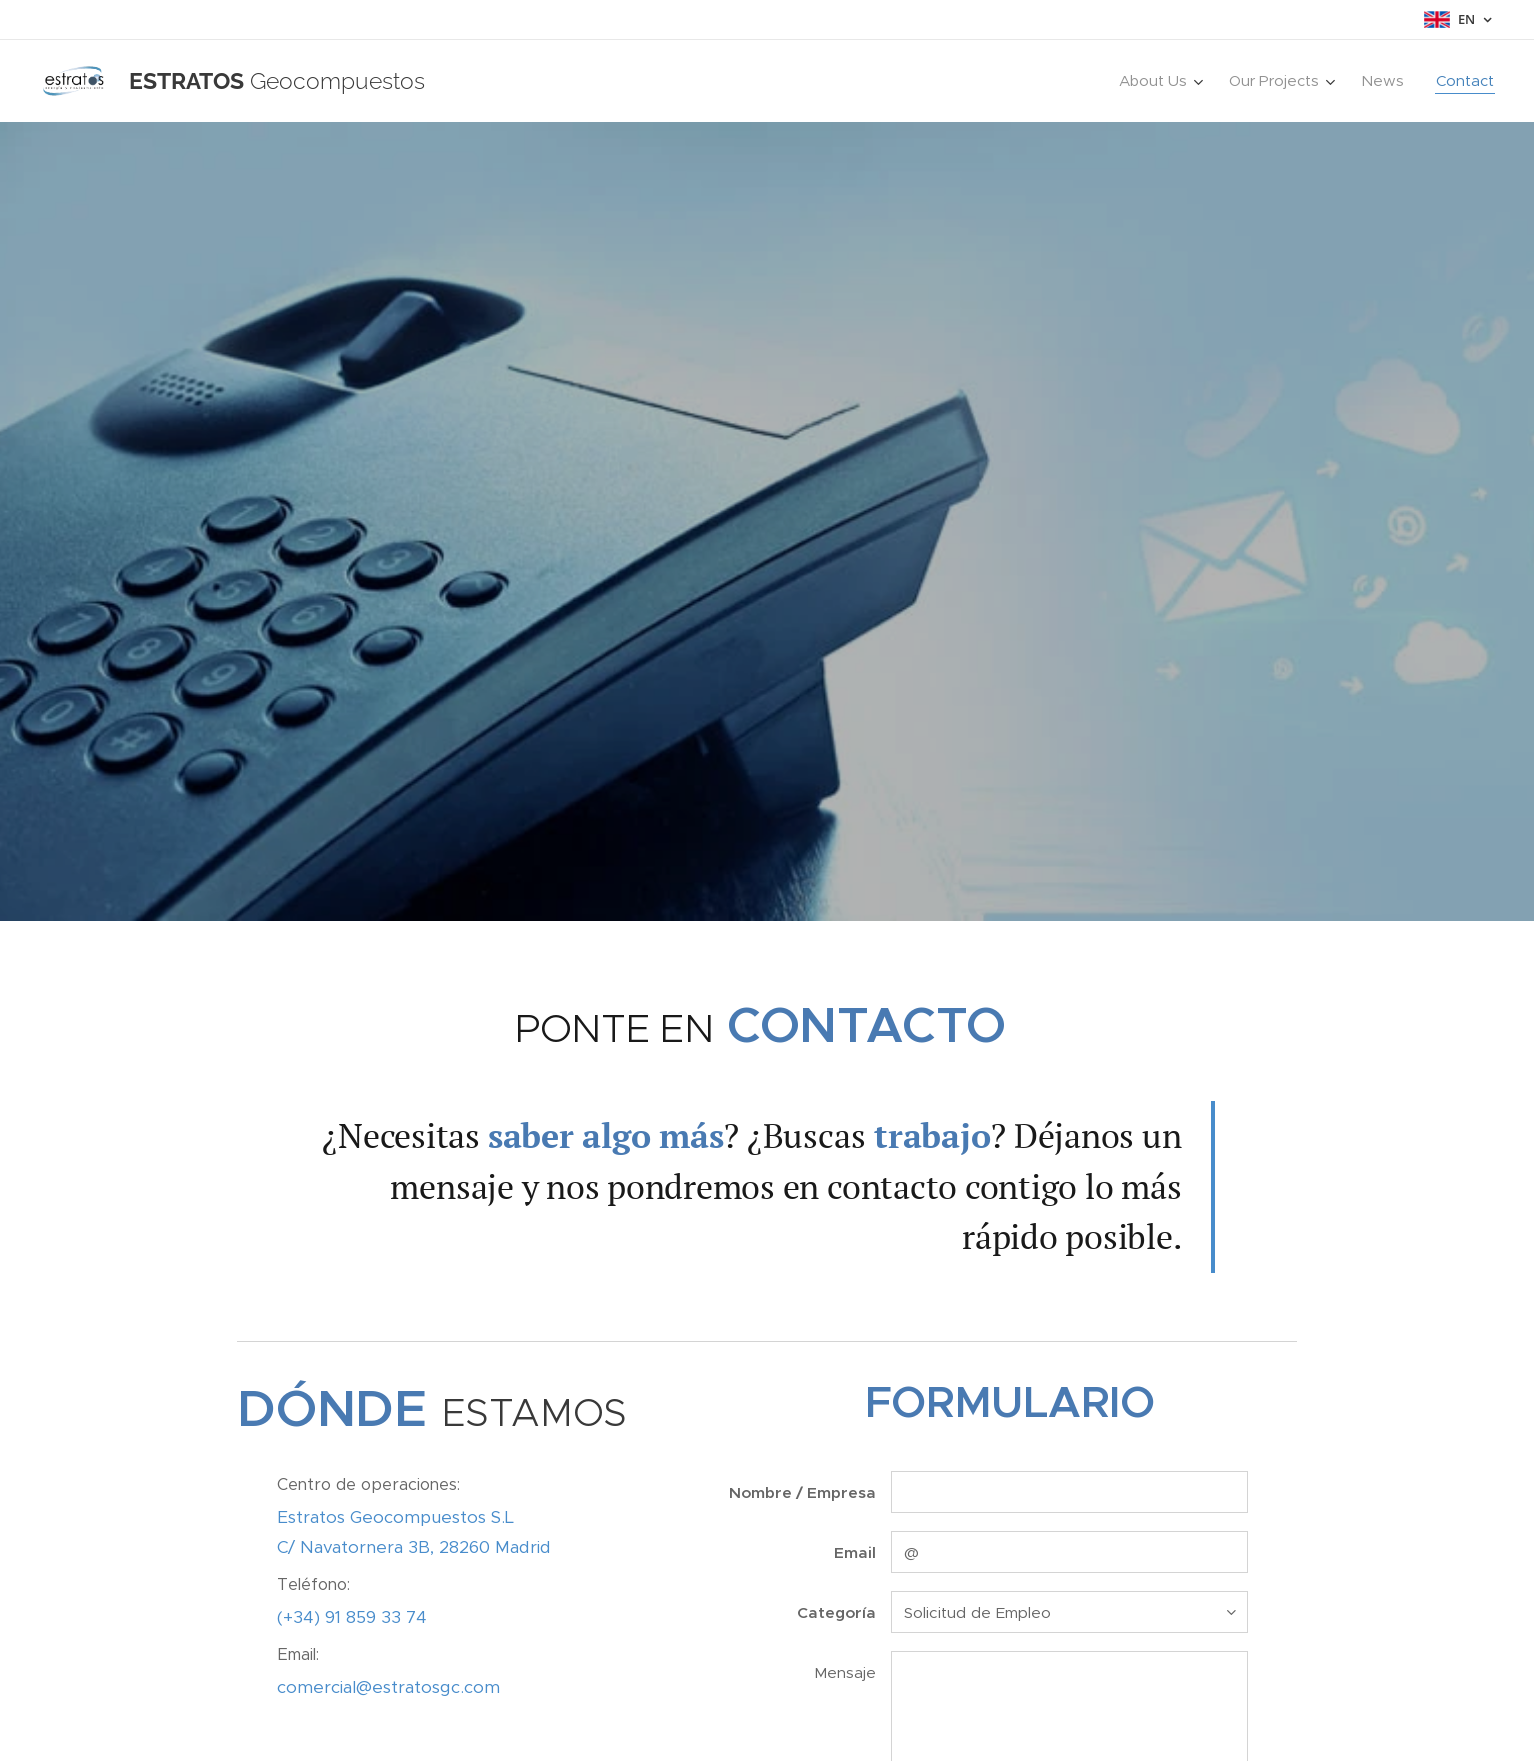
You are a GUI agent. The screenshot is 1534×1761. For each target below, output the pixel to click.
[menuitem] (1163, 81)
